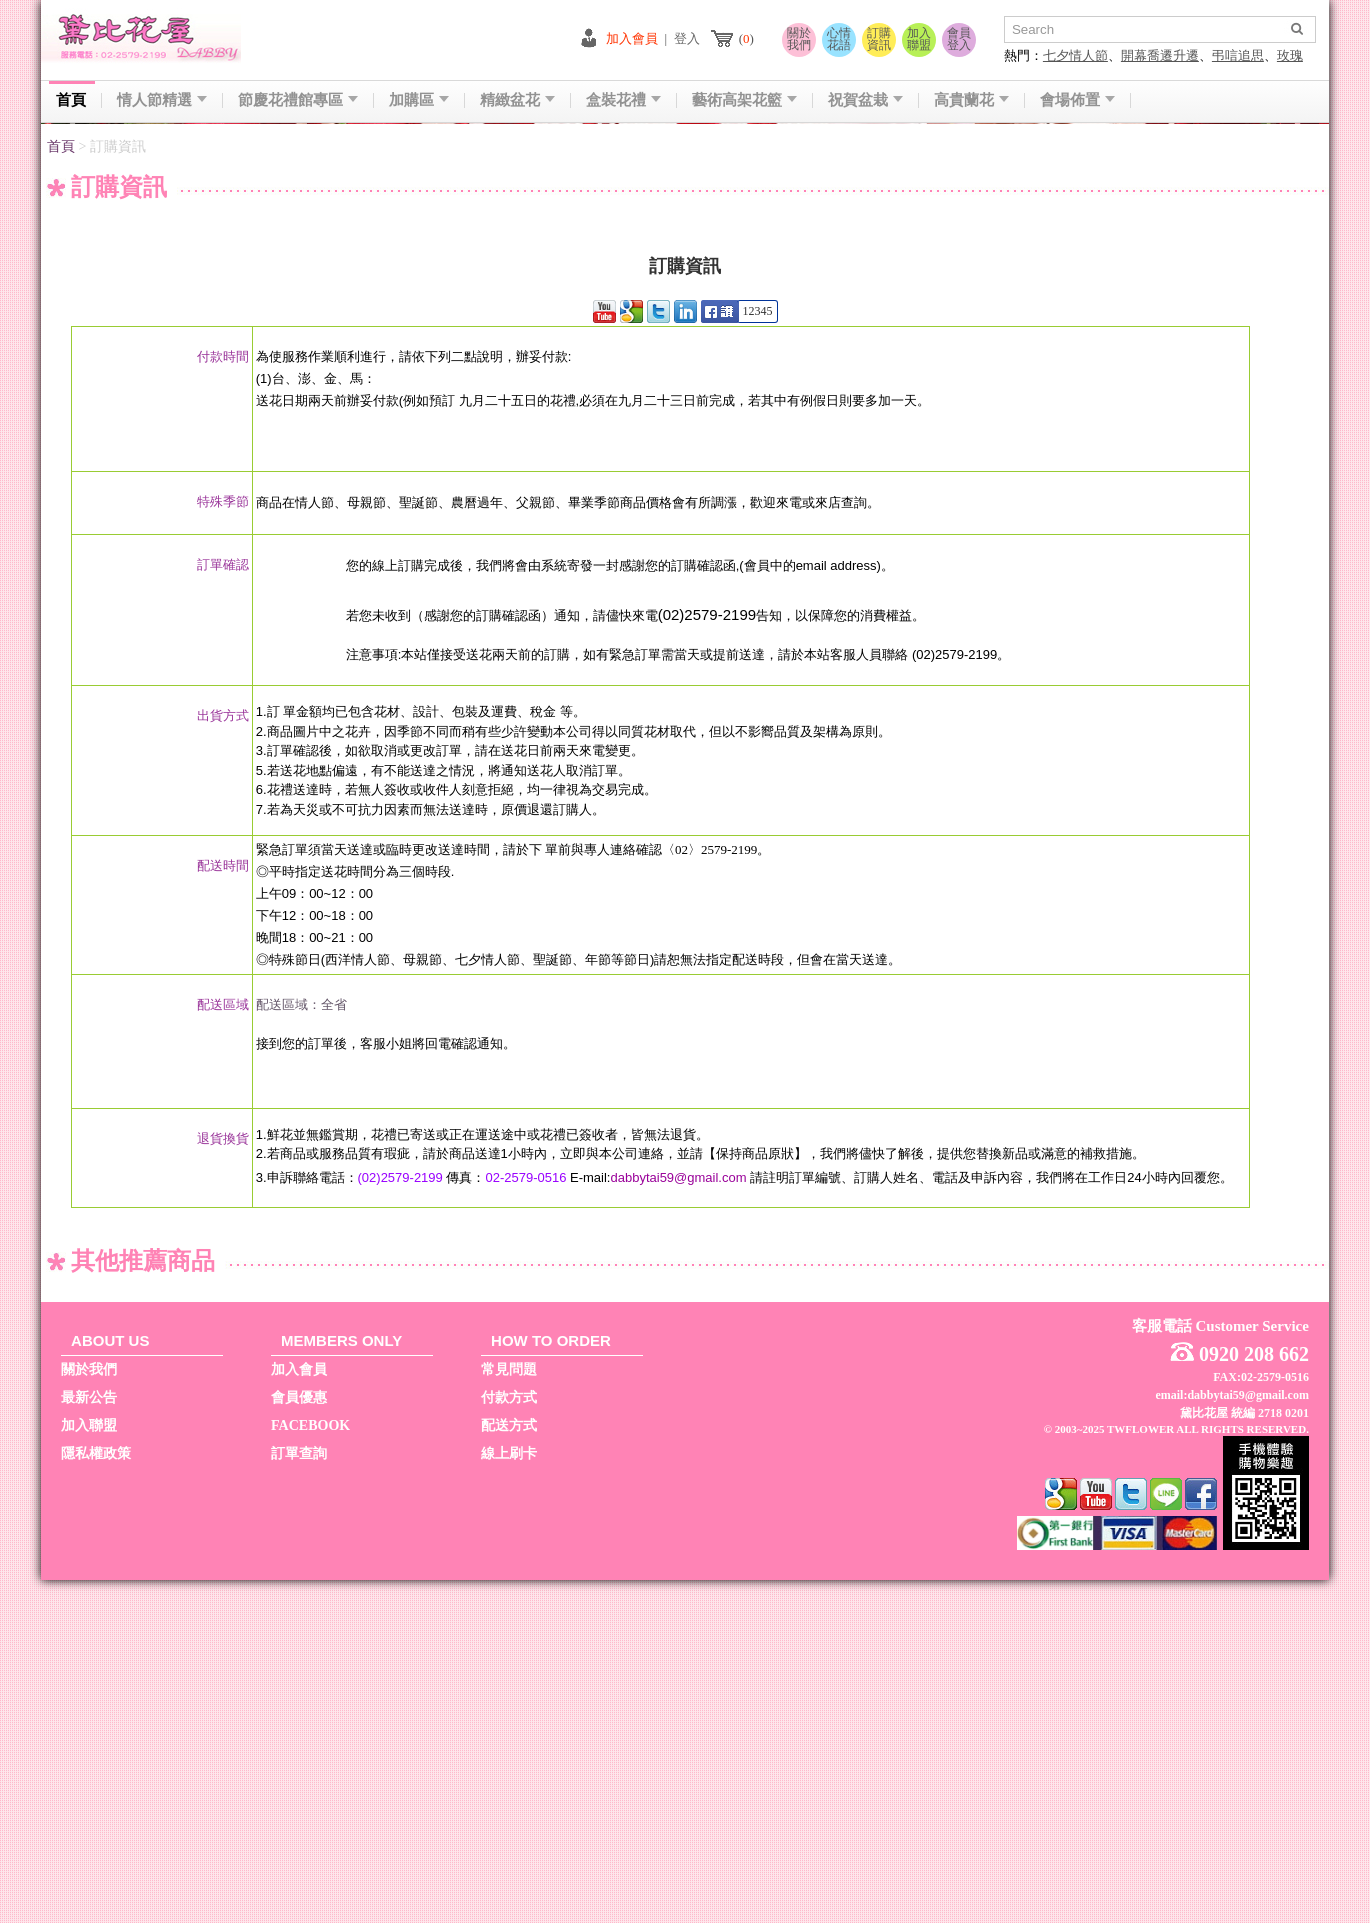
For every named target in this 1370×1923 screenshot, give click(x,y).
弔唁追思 (1238, 55)
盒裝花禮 (623, 100)
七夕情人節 (1075, 55)
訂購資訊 (879, 39)
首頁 (71, 100)
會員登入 (959, 39)
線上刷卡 (509, 1796)
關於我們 (799, 39)
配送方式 (509, 1768)
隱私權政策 (96, 1796)
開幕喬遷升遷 (1160, 55)
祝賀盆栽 (865, 100)
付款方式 (509, 1740)
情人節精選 (162, 100)
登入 (687, 38)
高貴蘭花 (971, 100)
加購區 (419, 100)
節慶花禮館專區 (298, 100)
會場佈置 (1077, 100)
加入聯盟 (919, 39)
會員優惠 (299, 1740)
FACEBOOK (310, 1768)
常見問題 (509, 1712)
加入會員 (632, 38)
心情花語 (839, 39)
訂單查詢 (299, 1796)
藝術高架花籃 (744, 100)
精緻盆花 (517, 100)
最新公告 (89, 1740)
